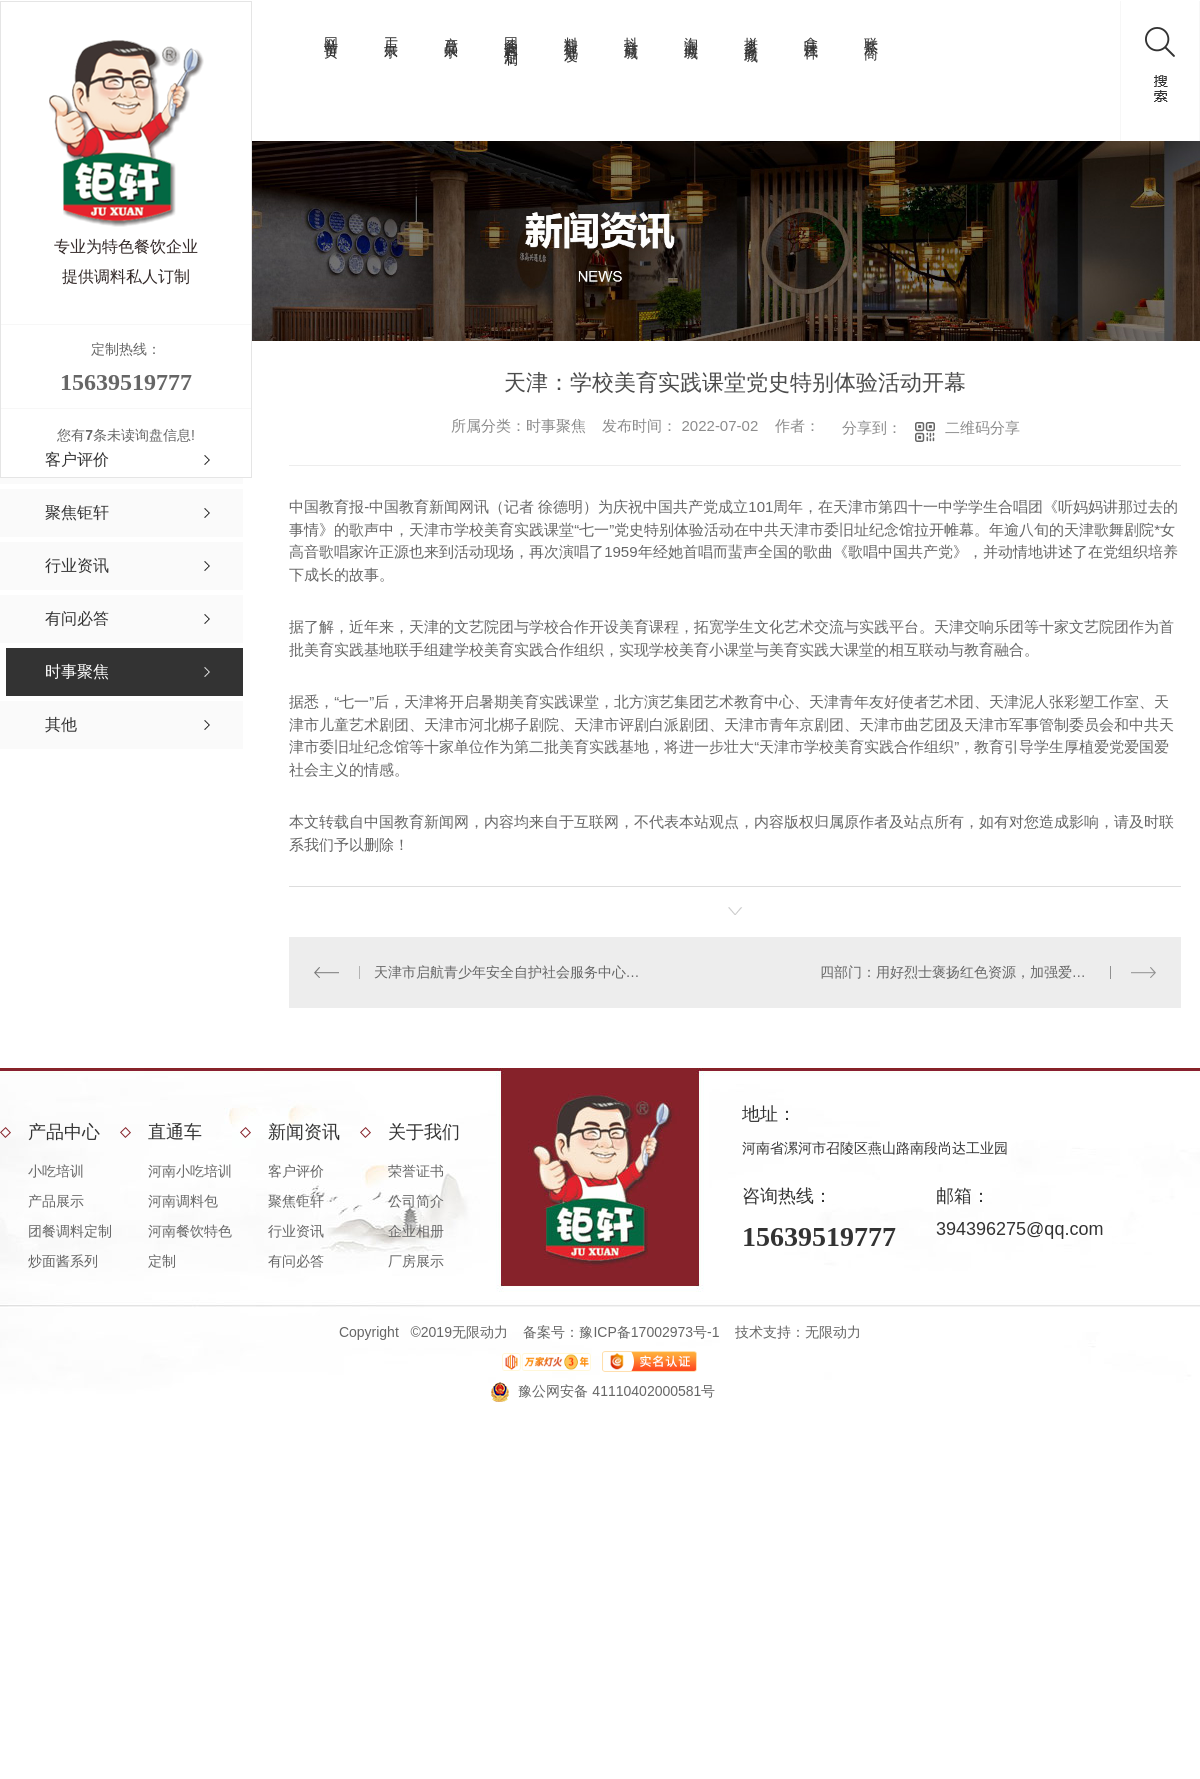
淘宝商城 (691, 32)
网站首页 (331, 32)
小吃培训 (56, 1171)
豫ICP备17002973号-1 (649, 1332)
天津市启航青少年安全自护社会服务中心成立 (512, 972)
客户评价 (296, 1171)
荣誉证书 (416, 1171)
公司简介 (416, 1201)
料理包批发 (571, 33)
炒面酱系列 (63, 1261)
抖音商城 (631, 32)
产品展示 (451, 32)
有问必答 (296, 1261)
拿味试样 (811, 32)
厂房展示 (416, 1261)
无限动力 (833, 1332)
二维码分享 (982, 427)
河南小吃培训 (190, 1171)
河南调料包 (183, 1201)
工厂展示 (391, 32)
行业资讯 (296, 1231)
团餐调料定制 (511, 35)
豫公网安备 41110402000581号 (616, 1391)
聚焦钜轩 (296, 1201)
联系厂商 (871, 32)
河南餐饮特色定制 (190, 1246)
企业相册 (416, 1231)
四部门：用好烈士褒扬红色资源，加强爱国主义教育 (981, 972)
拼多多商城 (751, 33)
